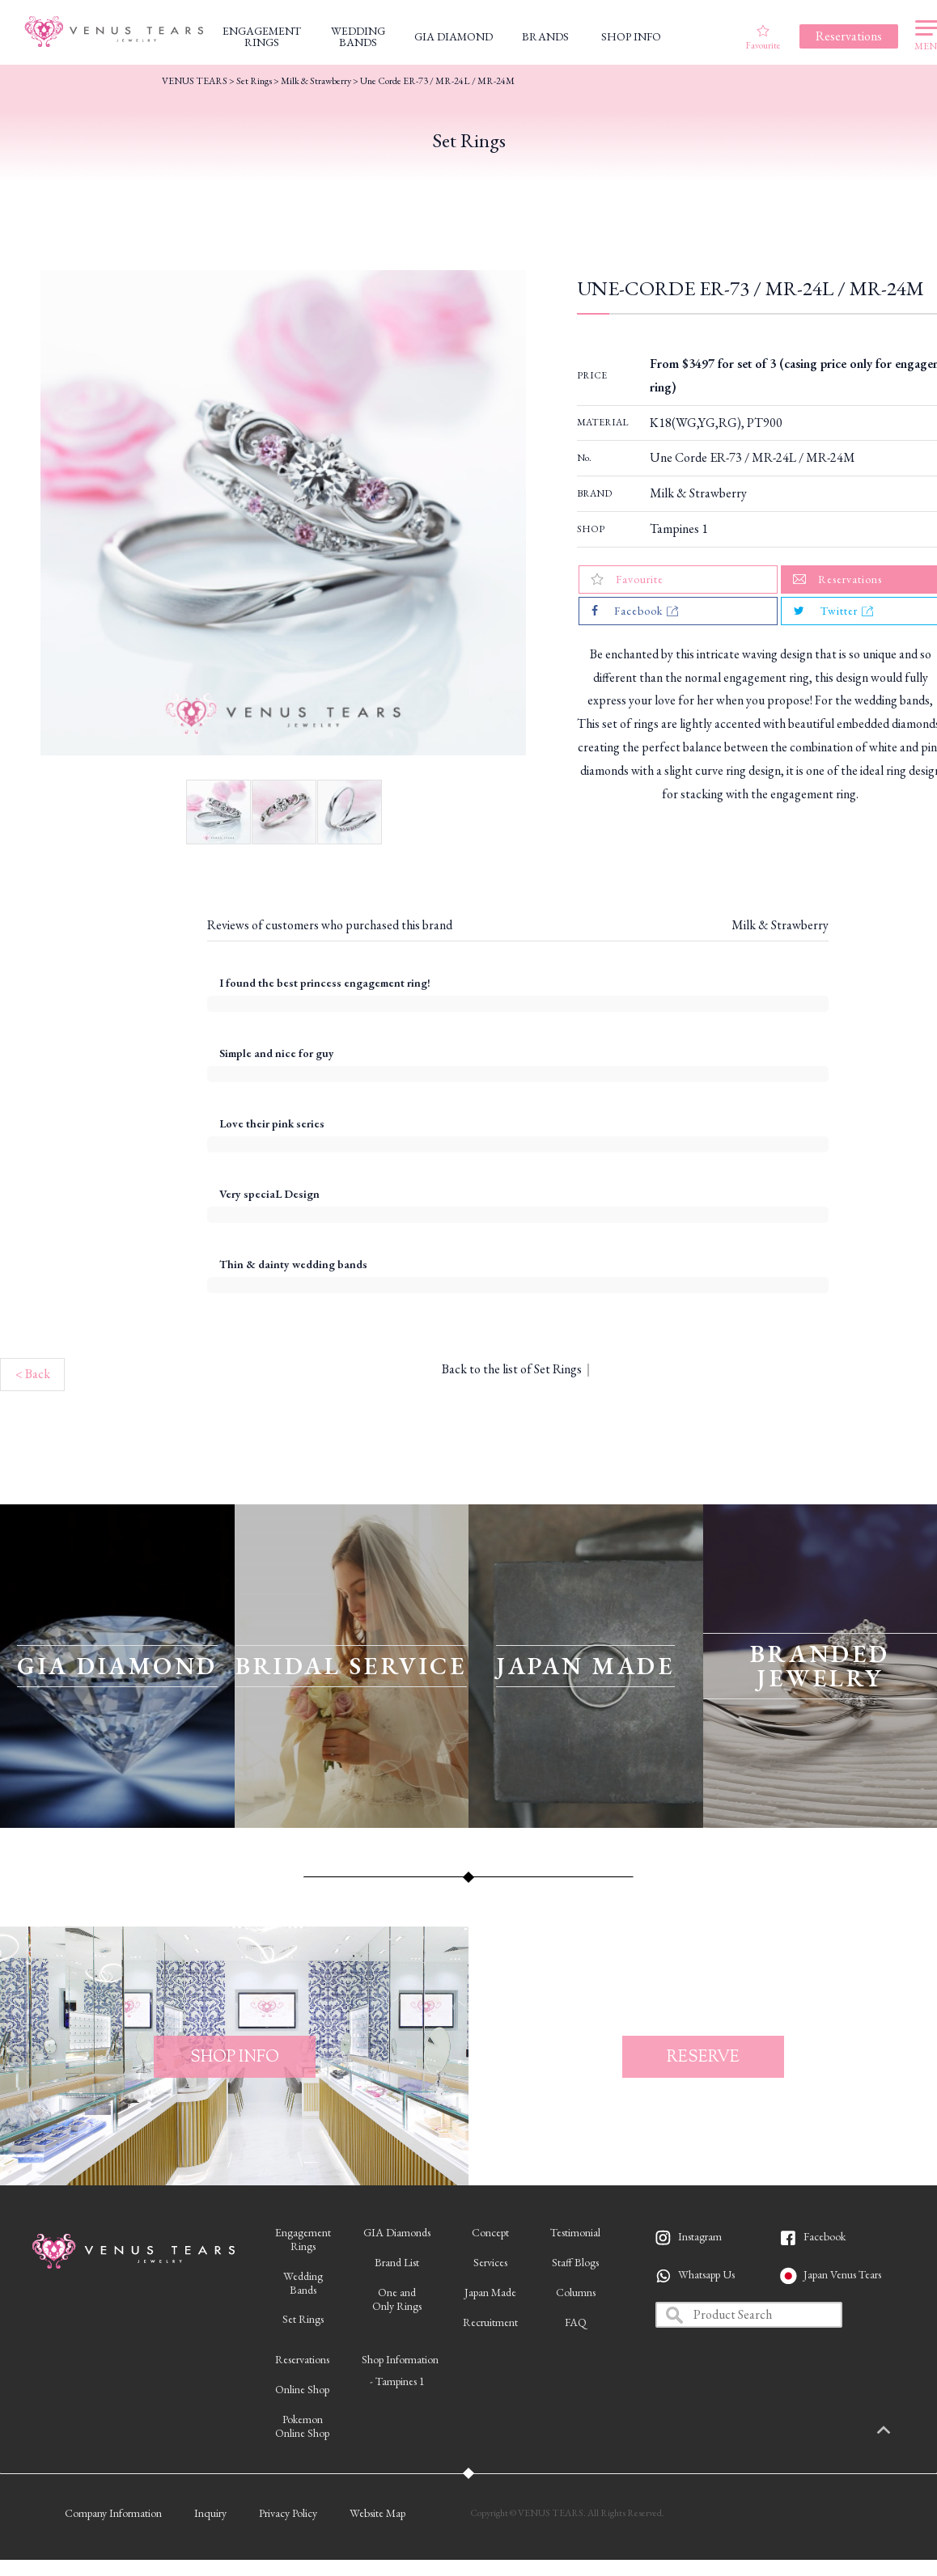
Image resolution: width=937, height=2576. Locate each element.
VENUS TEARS (194, 80)
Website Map (377, 2513)
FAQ (576, 2322)
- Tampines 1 (397, 2381)
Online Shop (302, 2389)
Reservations (302, 2359)
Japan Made (490, 2292)
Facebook (824, 2236)
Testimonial (575, 2232)
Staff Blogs (575, 2262)
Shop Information (400, 2359)
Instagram (700, 2236)
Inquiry (210, 2513)
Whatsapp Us (706, 2274)
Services (490, 2262)
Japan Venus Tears (842, 2274)
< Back (32, 1373)
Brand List (397, 2262)
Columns (576, 2292)
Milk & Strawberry (698, 492)
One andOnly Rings (397, 2299)
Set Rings (254, 80)
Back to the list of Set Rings (512, 1368)
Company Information (113, 2513)
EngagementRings (303, 2239)
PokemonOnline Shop (302, 2426)
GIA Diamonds (396, 2232)
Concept (490, 2232)
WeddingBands (303, 2283)
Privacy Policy (288, 2513)
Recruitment (490, 2322)
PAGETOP (900, 2431)
